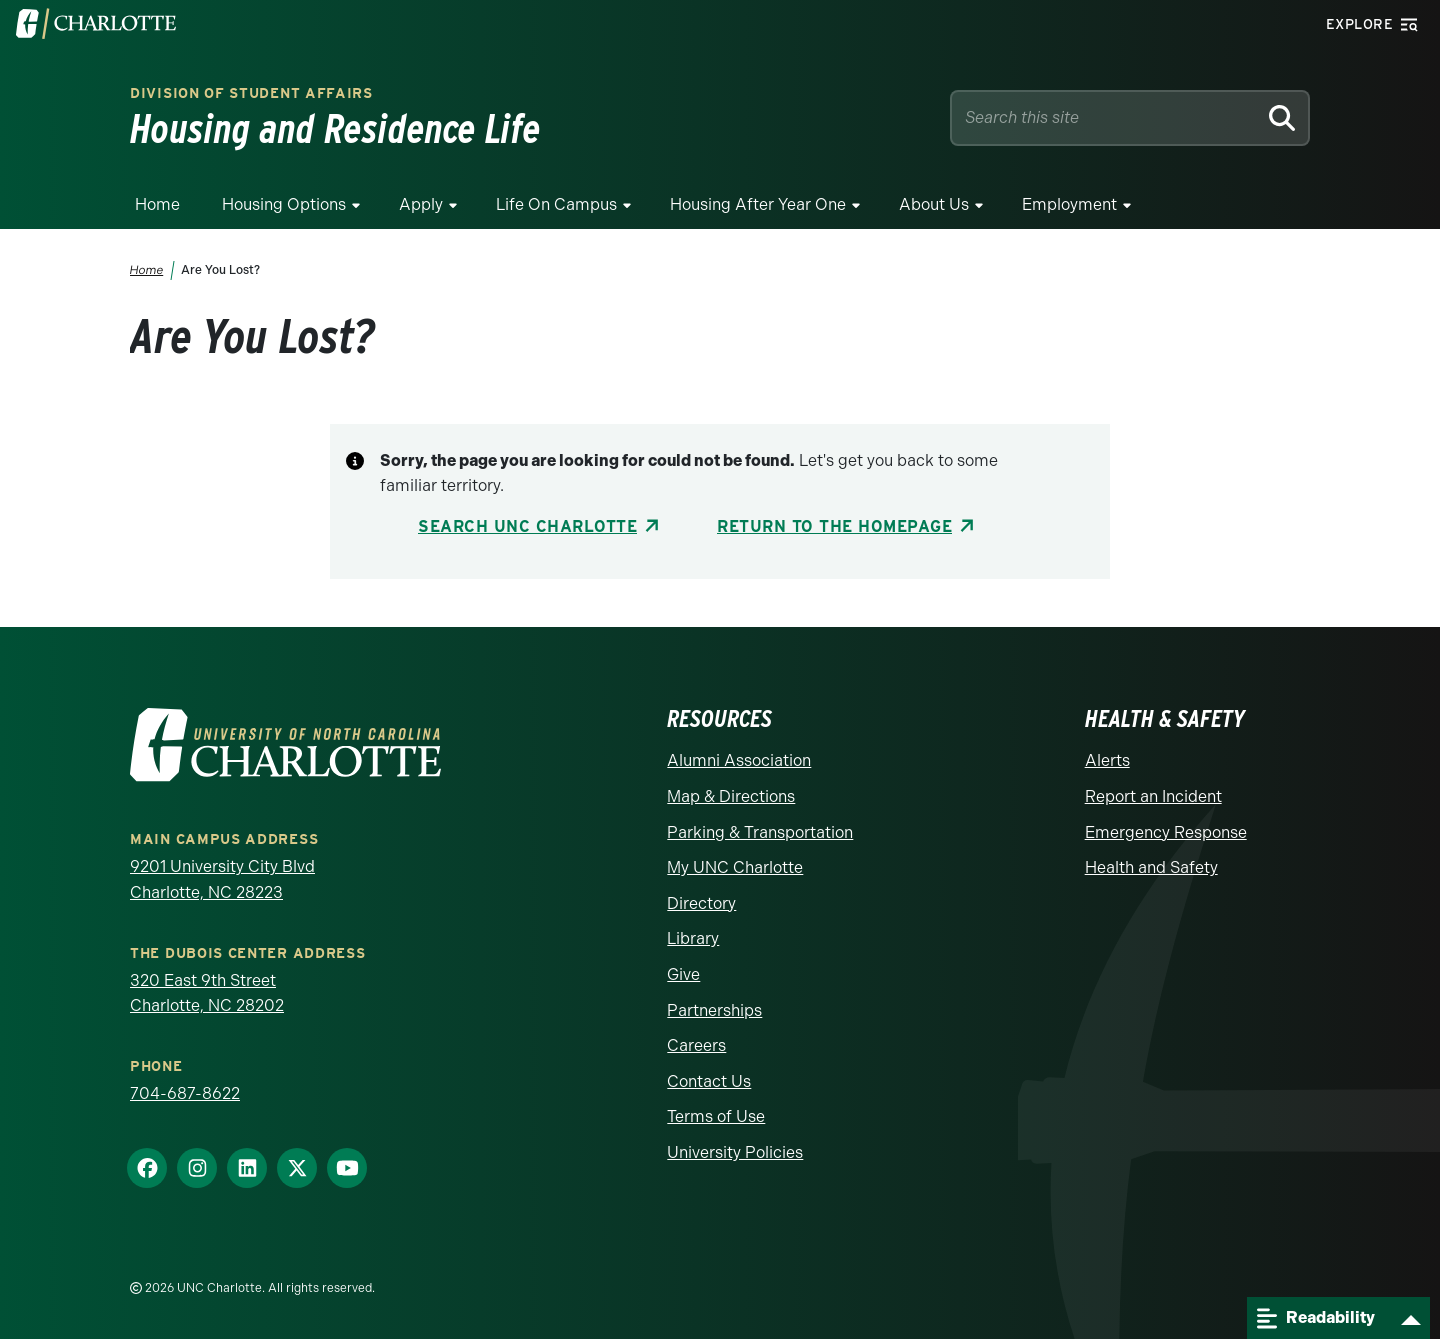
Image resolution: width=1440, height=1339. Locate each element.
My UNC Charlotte (735, 867)
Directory (701, 903)
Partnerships (714, 1010)
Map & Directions (731, 796)
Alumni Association (739, 760)
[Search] (1281, 118)
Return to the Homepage (834, 526)
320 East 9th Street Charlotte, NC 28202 (207, 993)
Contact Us (709, 1081)
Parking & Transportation (760, 832)
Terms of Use (716, 1116)
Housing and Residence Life (335, 129)
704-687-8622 (185, 1093)
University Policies (735, 1152)
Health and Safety (1151, 867)
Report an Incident (1153, 796)
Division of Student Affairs (251, 93)
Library (693, 938)
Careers (696, 1045)
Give (683, 974)
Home (157, 204)
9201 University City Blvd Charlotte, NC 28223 (222, 879)
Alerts (1107, 760)
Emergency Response (1166, 832)
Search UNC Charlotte (527, 526)
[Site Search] (1107, 118)
